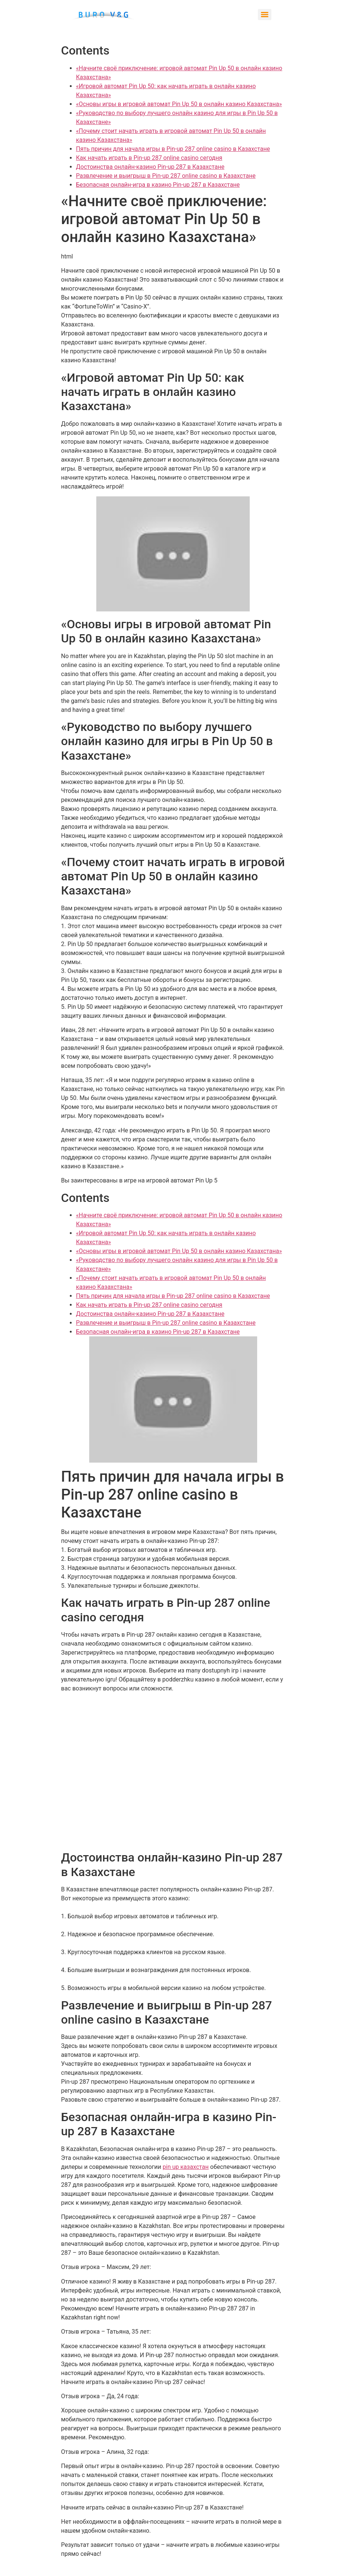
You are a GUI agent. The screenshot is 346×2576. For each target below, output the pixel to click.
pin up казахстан (186, 2166)
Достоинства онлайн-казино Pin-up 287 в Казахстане (150, 166)
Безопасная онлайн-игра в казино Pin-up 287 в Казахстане (158, 184)
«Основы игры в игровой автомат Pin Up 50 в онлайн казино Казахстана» (179, 104)
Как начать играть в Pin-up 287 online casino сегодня (149, 157)
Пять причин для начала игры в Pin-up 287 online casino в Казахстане (173, 148)
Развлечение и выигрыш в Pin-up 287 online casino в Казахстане (166, 175)
